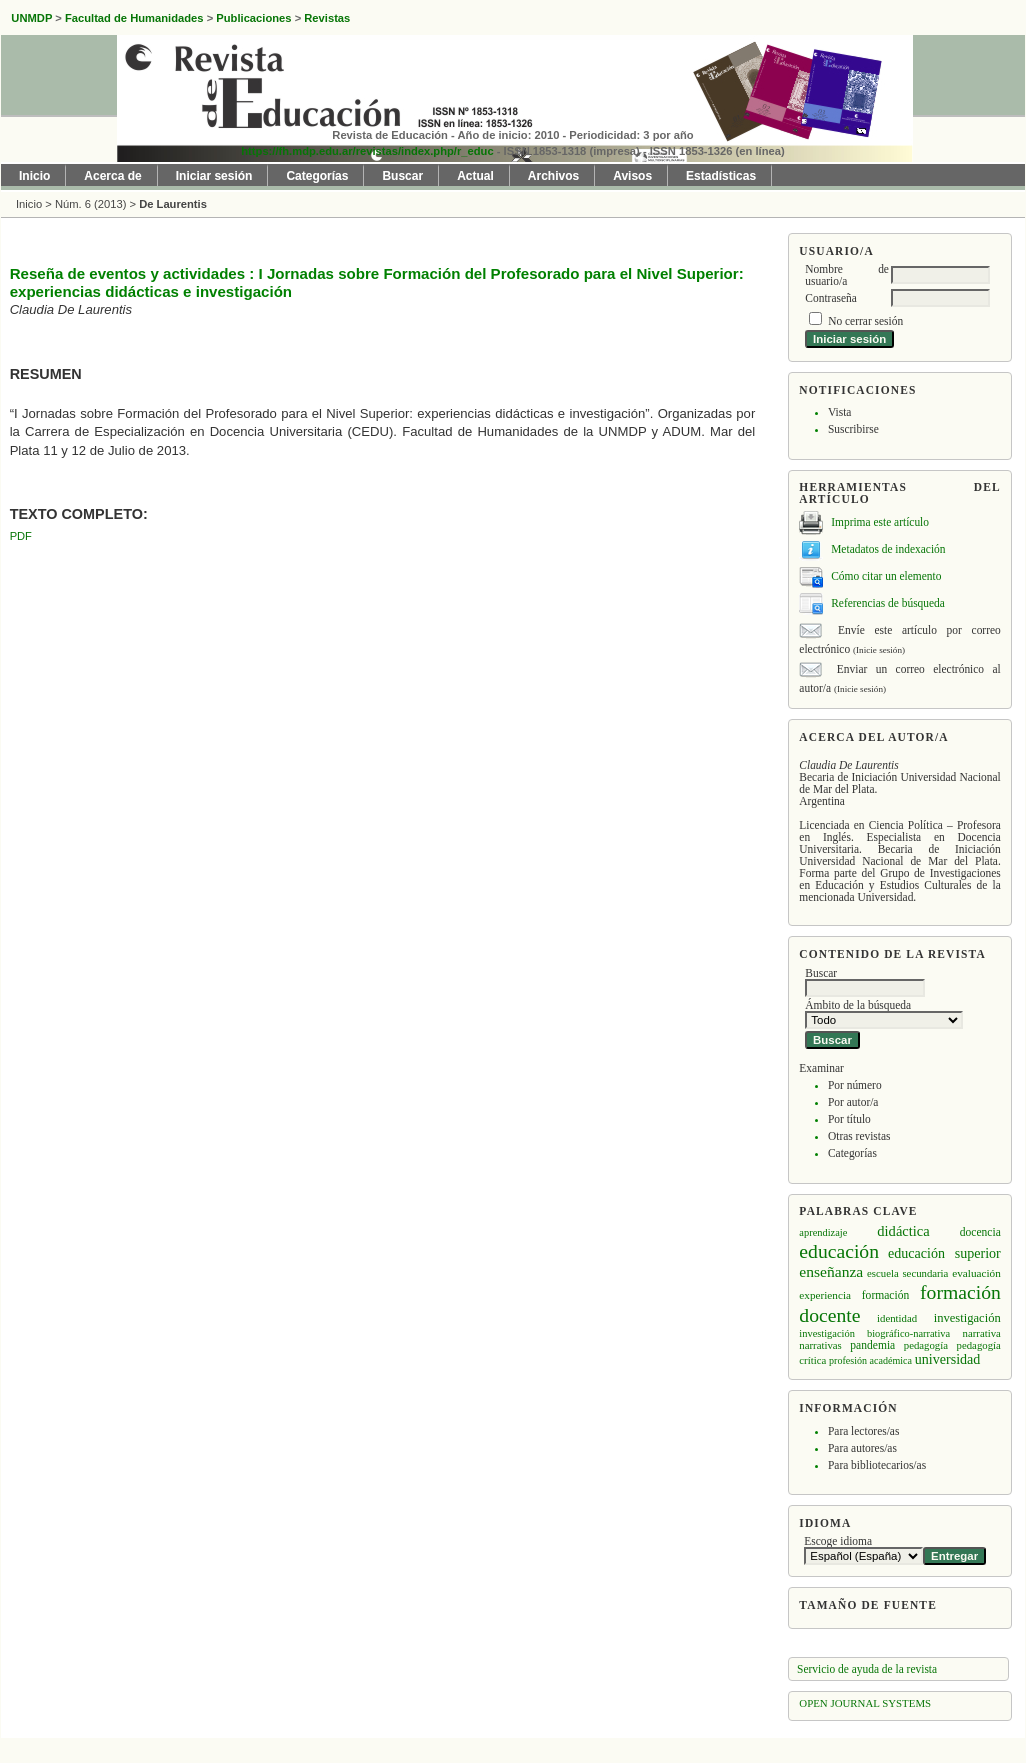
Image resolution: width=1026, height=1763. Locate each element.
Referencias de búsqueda (888, 603)
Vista (839, 412)
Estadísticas (721, 176)
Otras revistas (859, 1136)
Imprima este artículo (880, 522)
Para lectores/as (863, 1431)
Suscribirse (853, 429)
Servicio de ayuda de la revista (867, 1669)
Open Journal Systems (865, 1703)
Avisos (632, 176)
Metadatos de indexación (888, 549)
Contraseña (830, 298)
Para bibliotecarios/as (877, 1465)
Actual (475, 176)
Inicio (34, 176)
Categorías (852, 1153)
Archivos (553, 176)
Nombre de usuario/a (847, 275)
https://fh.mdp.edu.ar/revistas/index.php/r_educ (367, 151)
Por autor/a (853, 1102)
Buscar (402, 176)
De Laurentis (173, 204)
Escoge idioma (838, 1541)
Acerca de (112, 176)
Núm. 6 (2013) (91, 204)
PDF (21, 536)
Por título (849, 1119)
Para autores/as (862, 1448)
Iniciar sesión (214, 176)
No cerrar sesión (865, 321)
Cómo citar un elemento (886, 576)
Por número (855, 1085)
